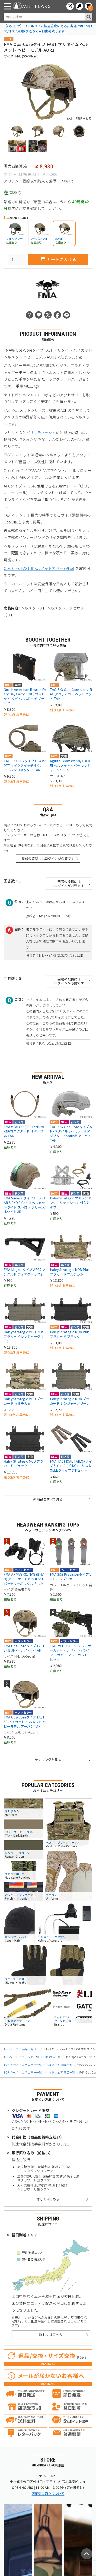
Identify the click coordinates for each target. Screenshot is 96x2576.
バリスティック (39, 432)
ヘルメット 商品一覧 (59, 2064)
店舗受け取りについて (48, 2493)
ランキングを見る (48, 1759)
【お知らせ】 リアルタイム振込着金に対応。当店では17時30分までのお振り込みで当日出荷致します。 (48, 28)
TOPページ (11, 2049)
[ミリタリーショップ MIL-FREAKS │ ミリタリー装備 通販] (31, 6)
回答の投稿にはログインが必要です (69, 883)
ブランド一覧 (30, 2057)
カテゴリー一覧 (32, 2064)
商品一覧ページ (32, 2049)
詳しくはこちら (47, 2199)
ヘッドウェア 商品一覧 (60, 2072)
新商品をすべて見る (47, 1499)
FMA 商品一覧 (52, 2057)
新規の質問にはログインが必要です (48, 858)
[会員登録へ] (70, 6)
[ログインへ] (79, 6)
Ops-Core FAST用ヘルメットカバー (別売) (39, 568)
